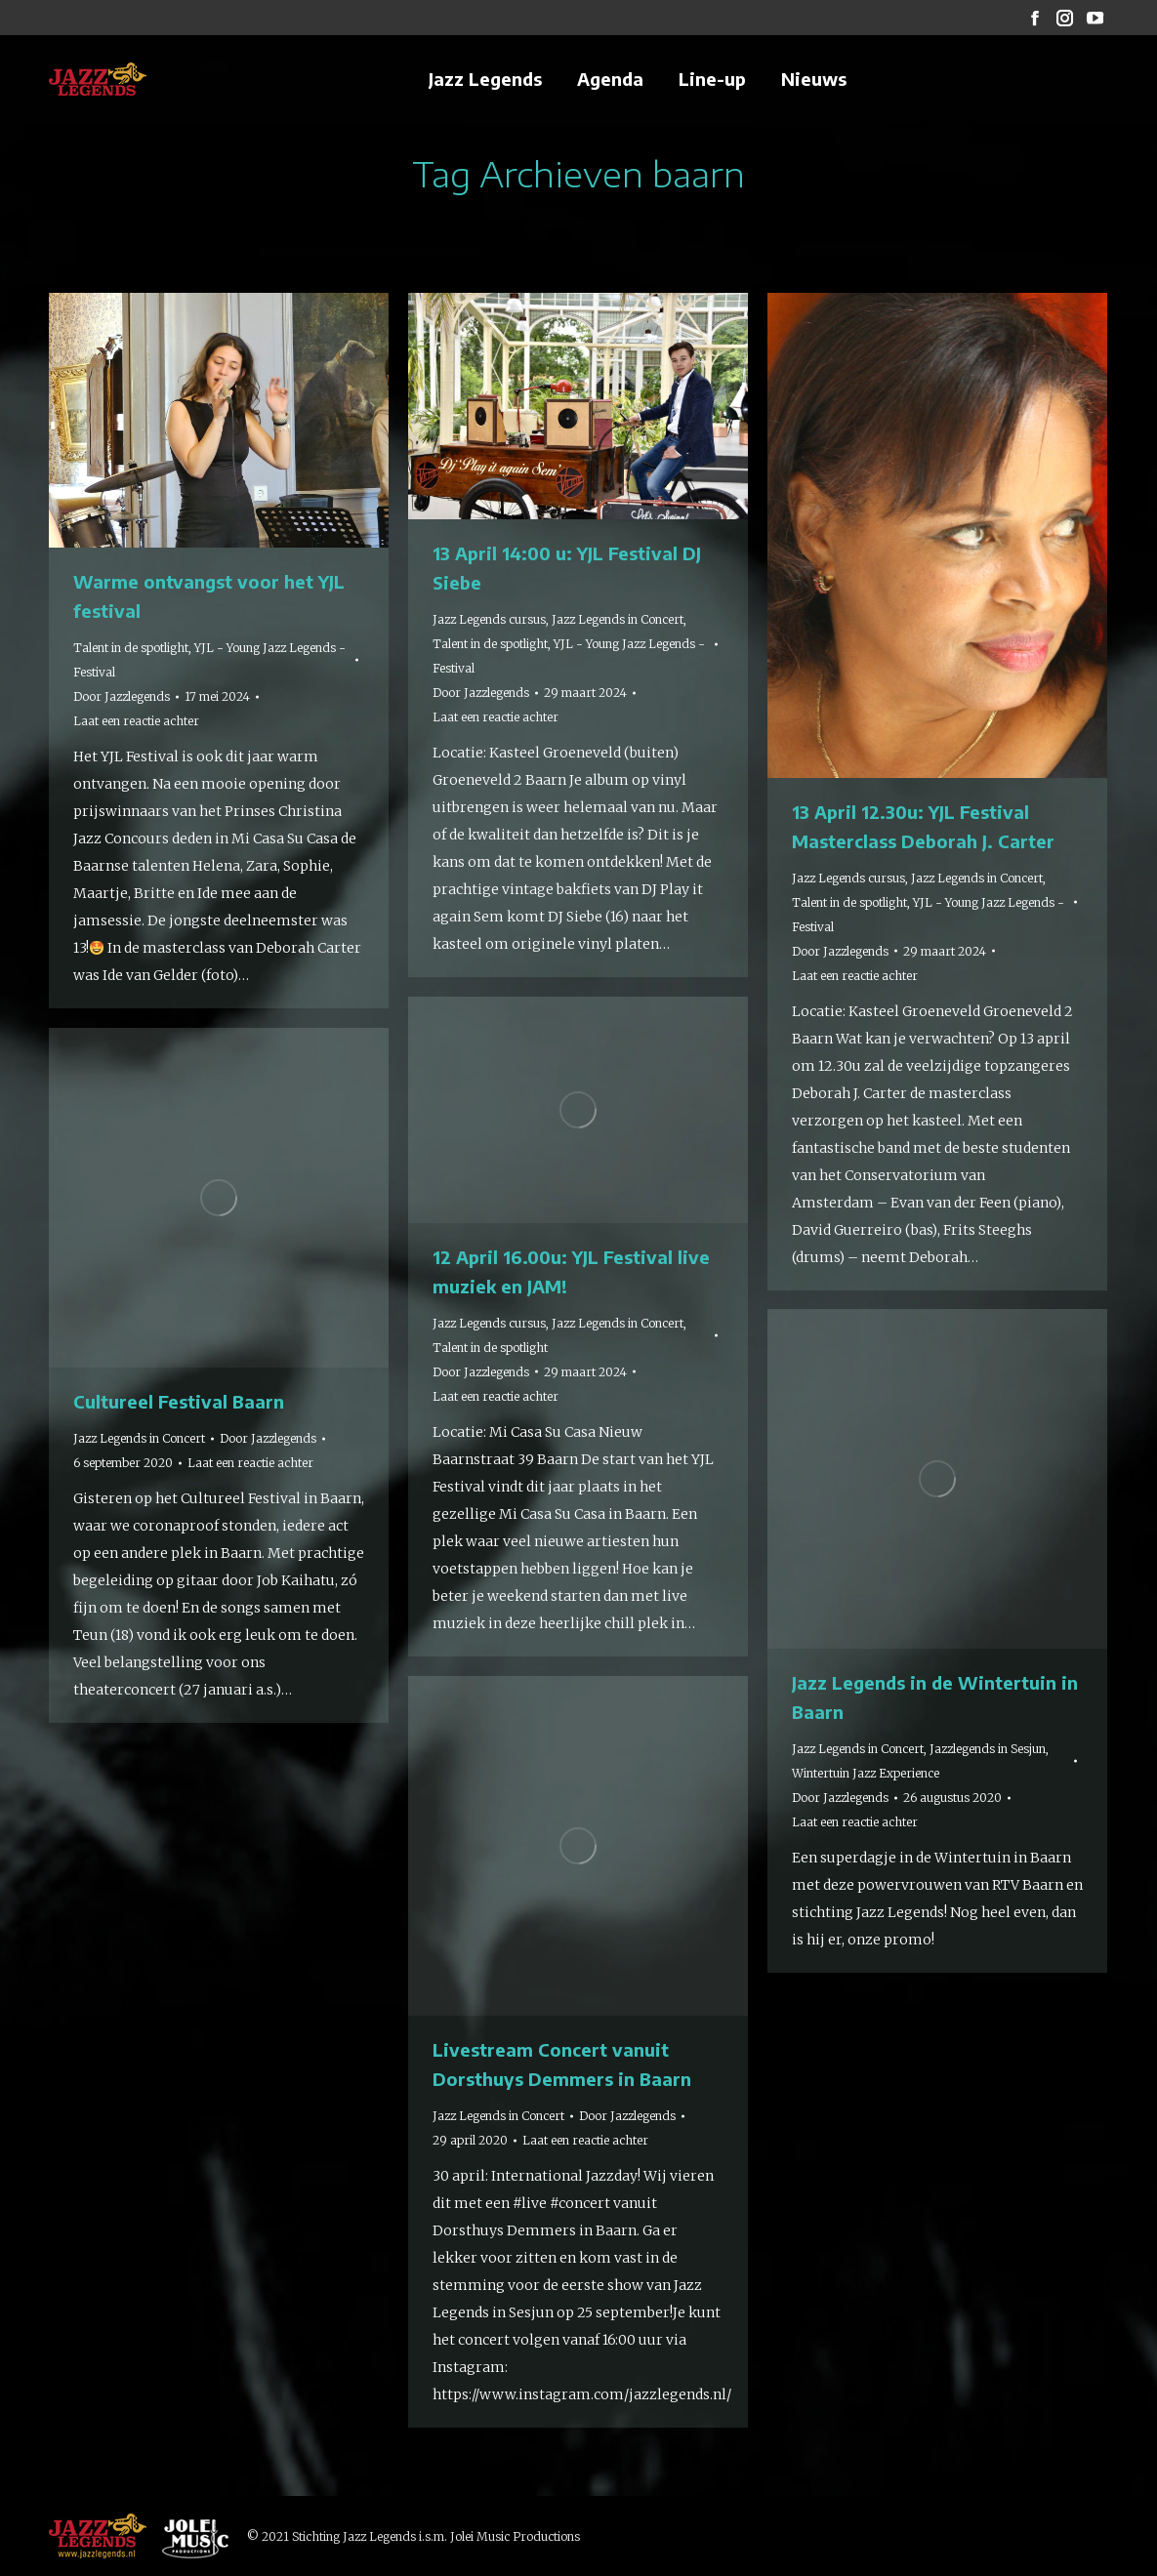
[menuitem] (485, 79)
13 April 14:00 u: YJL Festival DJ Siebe (567, 567)
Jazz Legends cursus (489, 619)
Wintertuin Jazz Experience (865, 1773)
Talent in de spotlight (130, 647)
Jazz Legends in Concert (617, 619)
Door (121, 696)
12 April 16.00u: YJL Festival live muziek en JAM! (571, 1271)
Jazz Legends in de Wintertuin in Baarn (935, 1697)
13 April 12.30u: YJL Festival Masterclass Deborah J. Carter (923, 826)
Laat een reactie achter (136, 721)
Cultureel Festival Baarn (178, 1401)
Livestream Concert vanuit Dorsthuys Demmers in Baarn (562, 2064)
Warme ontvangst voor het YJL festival (209, 596)
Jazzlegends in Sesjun (988, 1748)
